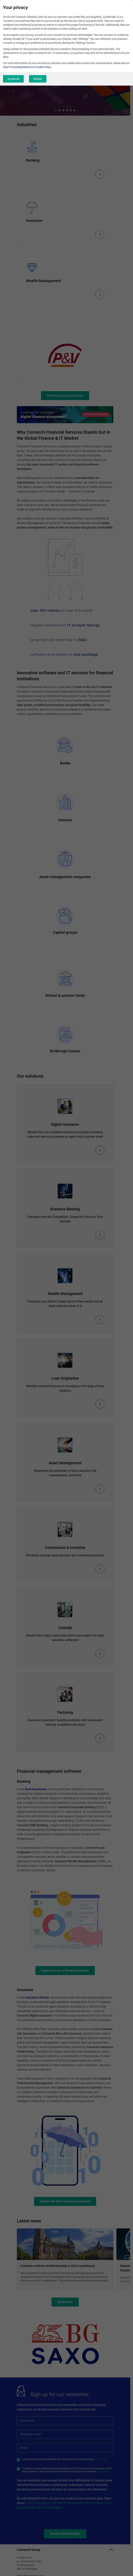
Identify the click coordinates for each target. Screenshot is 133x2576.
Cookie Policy (43, 67)
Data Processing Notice (16, 67)
